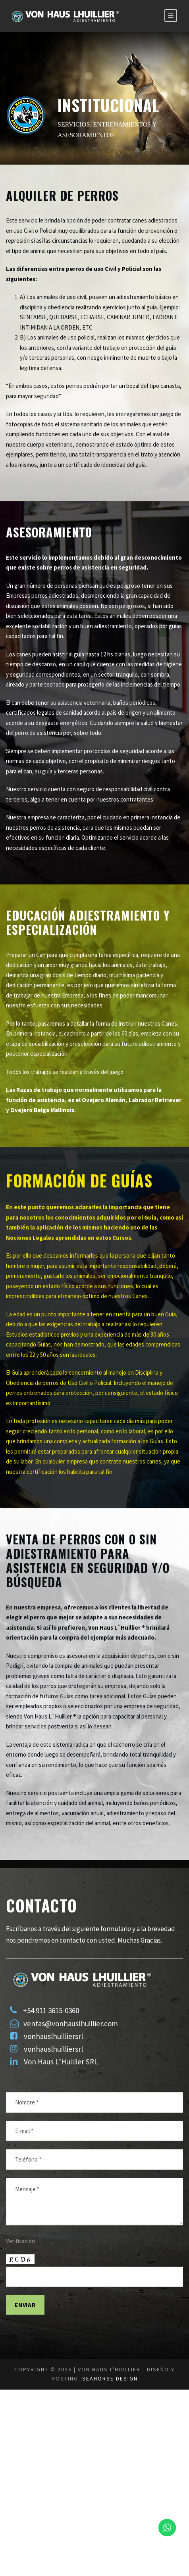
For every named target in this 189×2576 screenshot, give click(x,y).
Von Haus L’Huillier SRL (66, 2210)
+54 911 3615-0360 (58, 2159)
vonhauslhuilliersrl (56, 2185)
